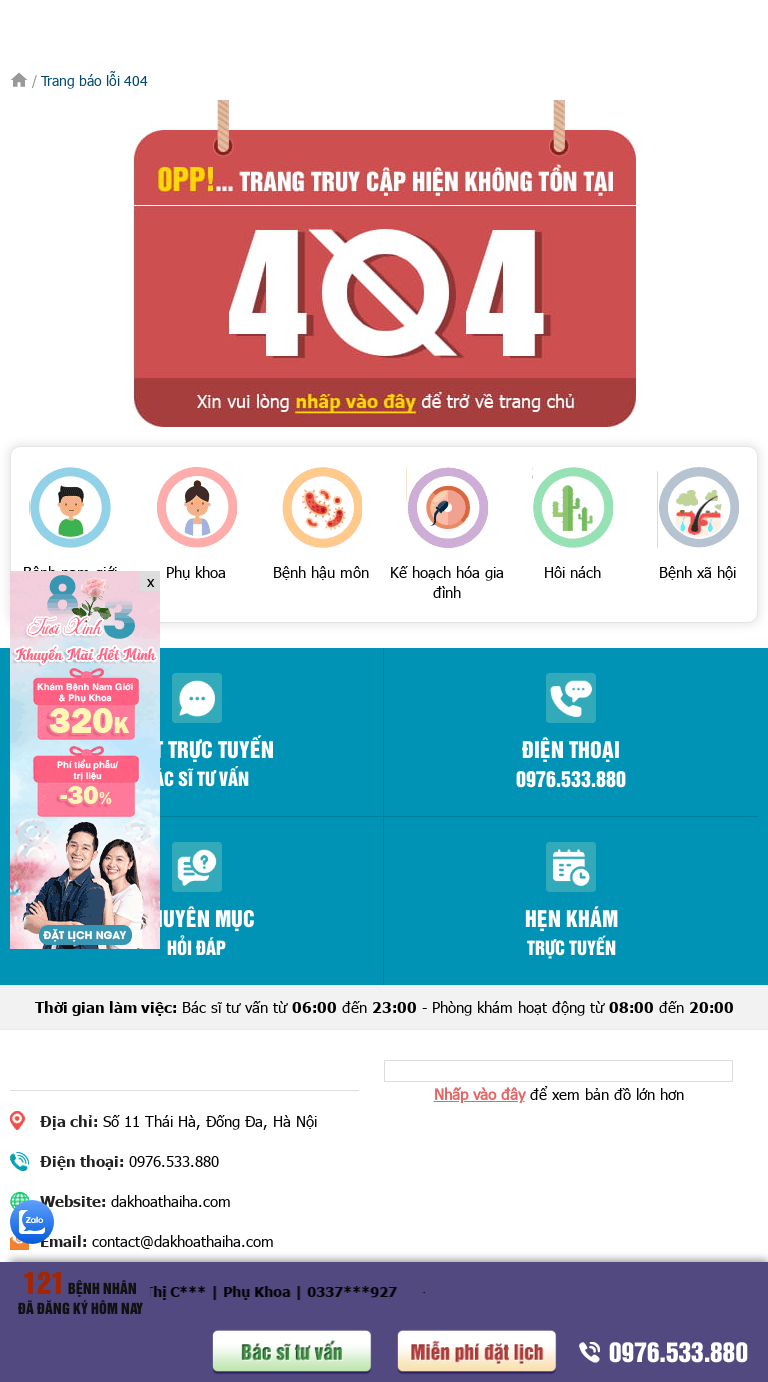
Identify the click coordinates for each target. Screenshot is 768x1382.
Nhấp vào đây (479, 1094)
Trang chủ (19, 80)
